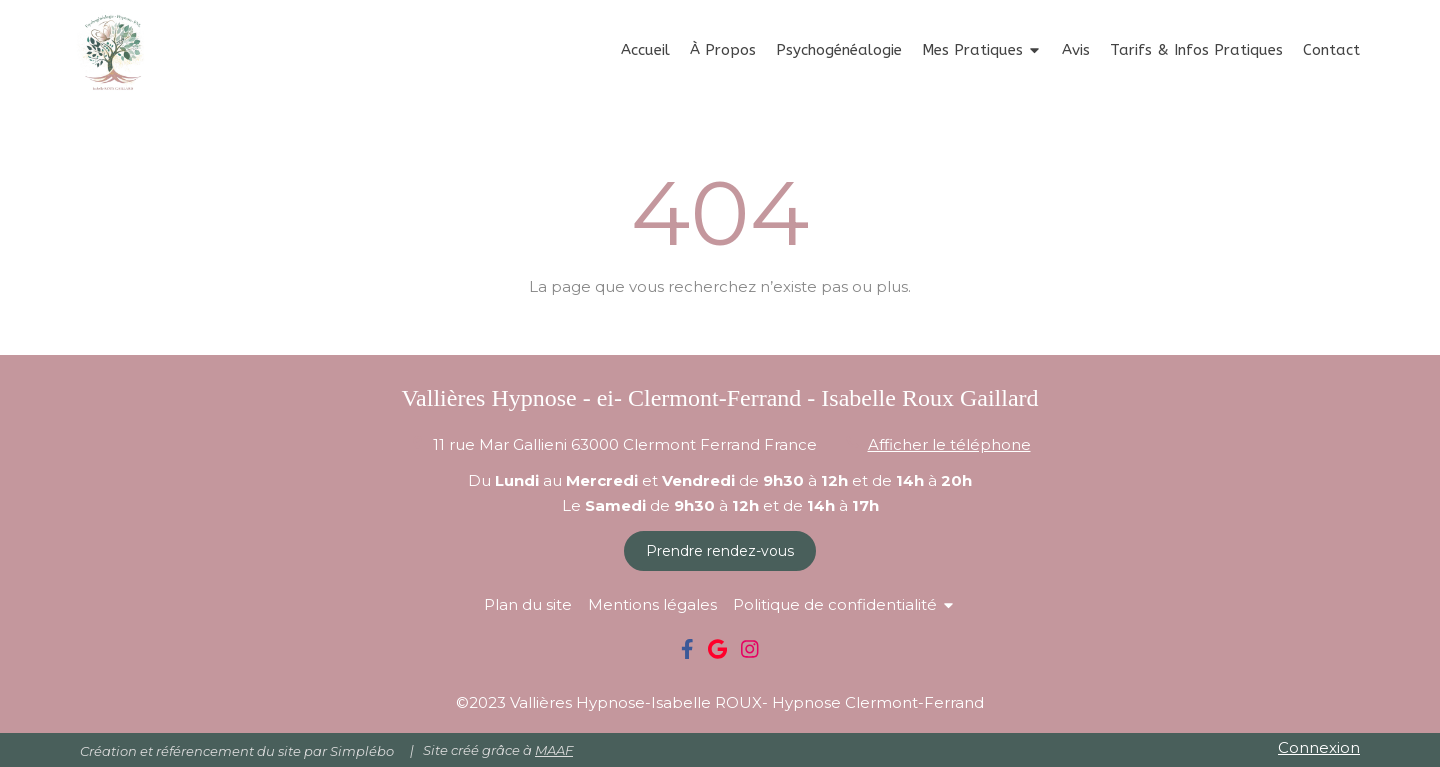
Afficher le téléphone (949, 444)
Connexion (1319, 747)
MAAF (554, 750)
